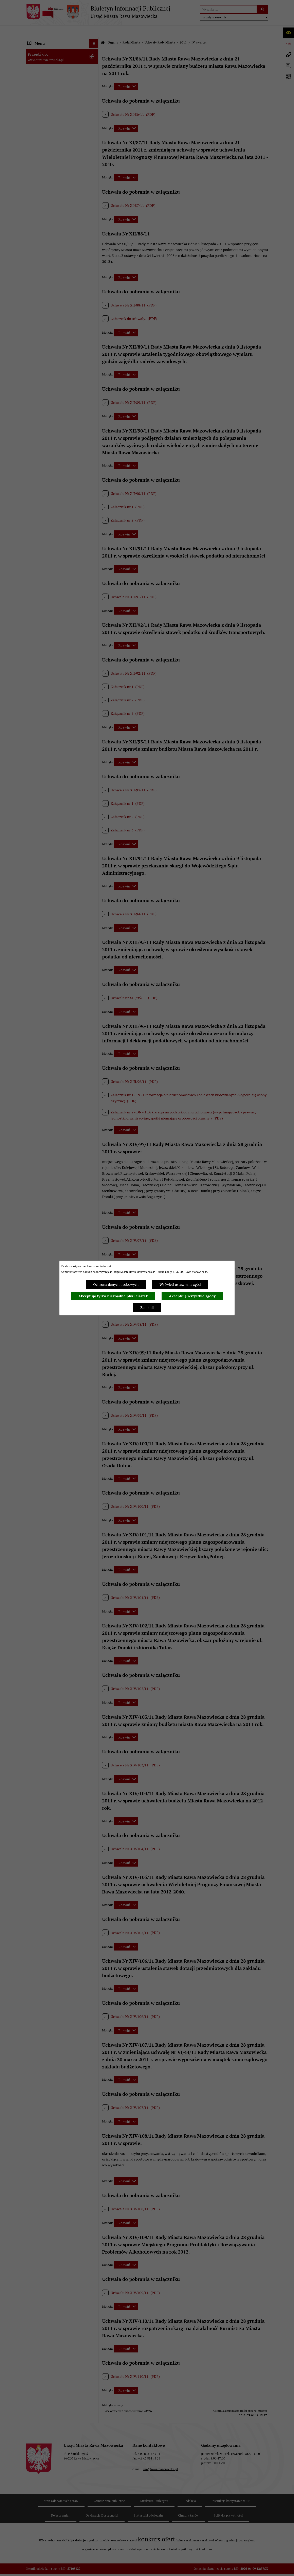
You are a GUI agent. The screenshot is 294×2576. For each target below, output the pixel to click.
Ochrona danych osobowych (116, 1284)
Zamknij (147, 1307)
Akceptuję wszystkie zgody (192, 1296)
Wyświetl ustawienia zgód (180, 1284)
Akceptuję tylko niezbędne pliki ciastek (113, 1296)
